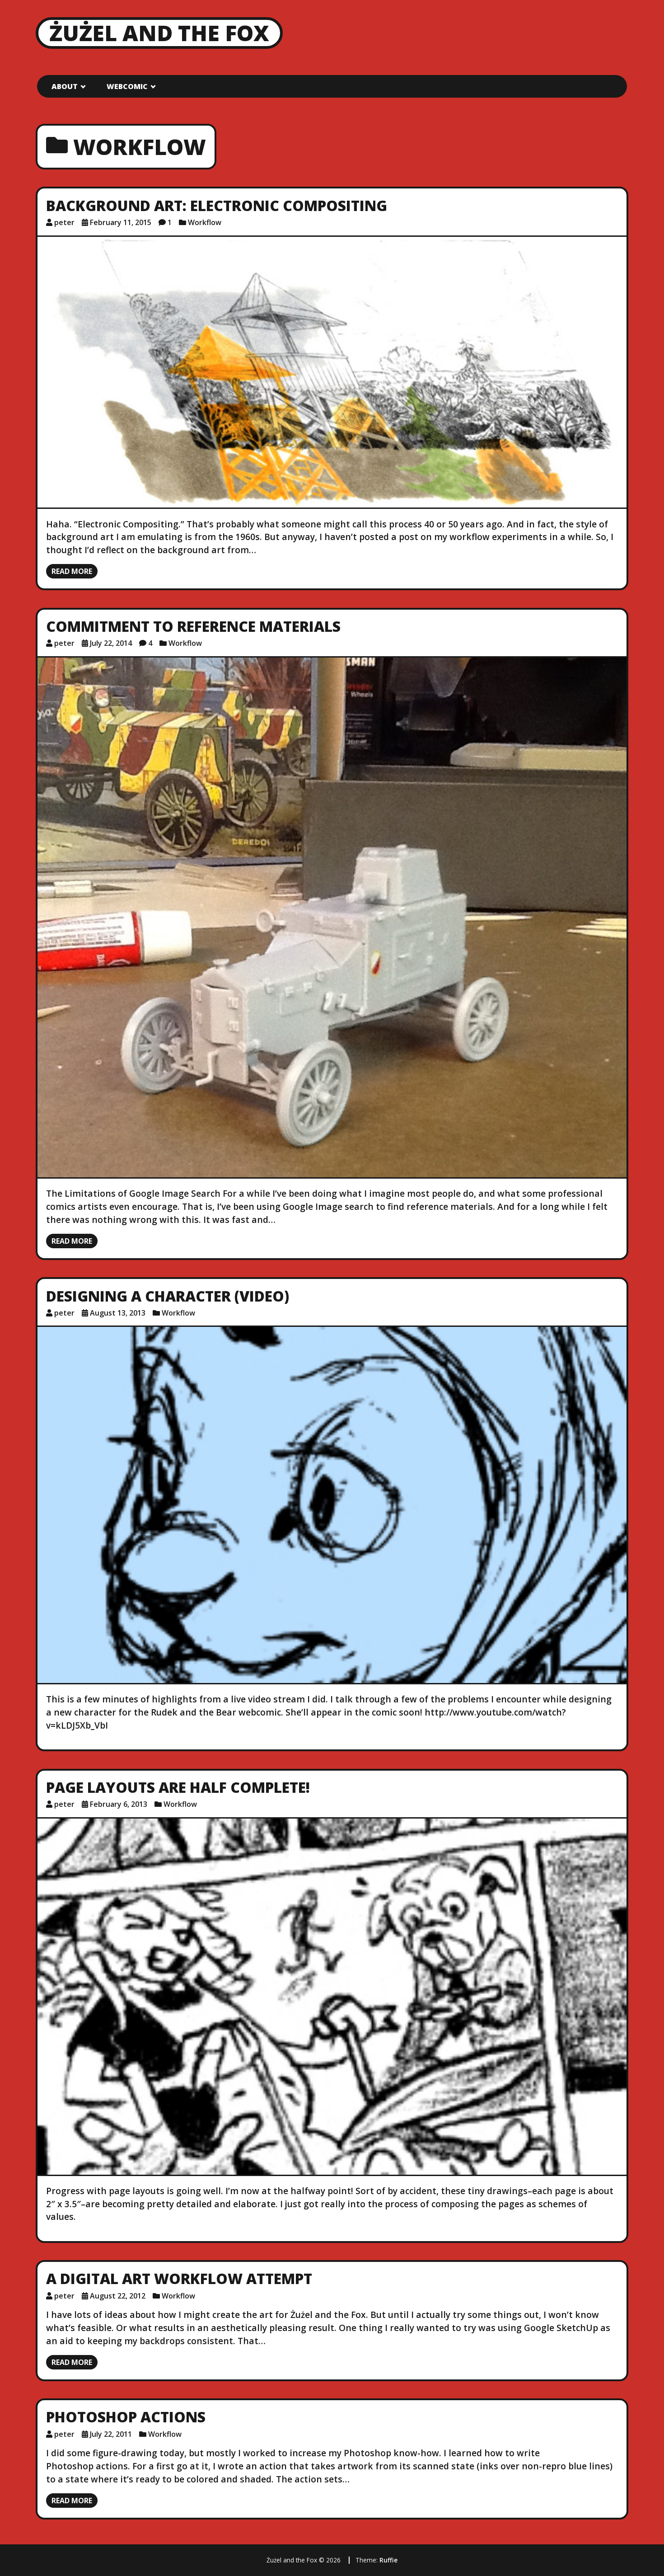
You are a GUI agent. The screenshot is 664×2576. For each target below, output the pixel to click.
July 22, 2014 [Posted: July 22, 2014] (111, 643)
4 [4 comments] (150, 643)
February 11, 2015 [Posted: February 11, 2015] (120, 222)
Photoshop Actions (126, 2416)
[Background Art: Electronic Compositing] (332, 372)
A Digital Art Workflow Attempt (179, 2278)
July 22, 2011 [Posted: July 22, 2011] (111, 2434)
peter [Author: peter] (64, 222)
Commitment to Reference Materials (193, 626)
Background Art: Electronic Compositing (216, 205)
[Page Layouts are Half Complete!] (332, 1996)
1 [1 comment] (170, 222)
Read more (71, 571)
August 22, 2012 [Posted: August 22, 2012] (117, 2296)
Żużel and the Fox (159, 32)
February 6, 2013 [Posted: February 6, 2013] (118, 1804)
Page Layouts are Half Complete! (178, 1787)
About (64, 86)
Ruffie (388, 2560)
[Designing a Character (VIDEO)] (332, 1505)
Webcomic (127, 86)
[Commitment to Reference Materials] (332, 917)
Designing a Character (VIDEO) (167, 1296)
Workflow (204, 222)
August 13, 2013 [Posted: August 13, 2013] (117, 1313)
